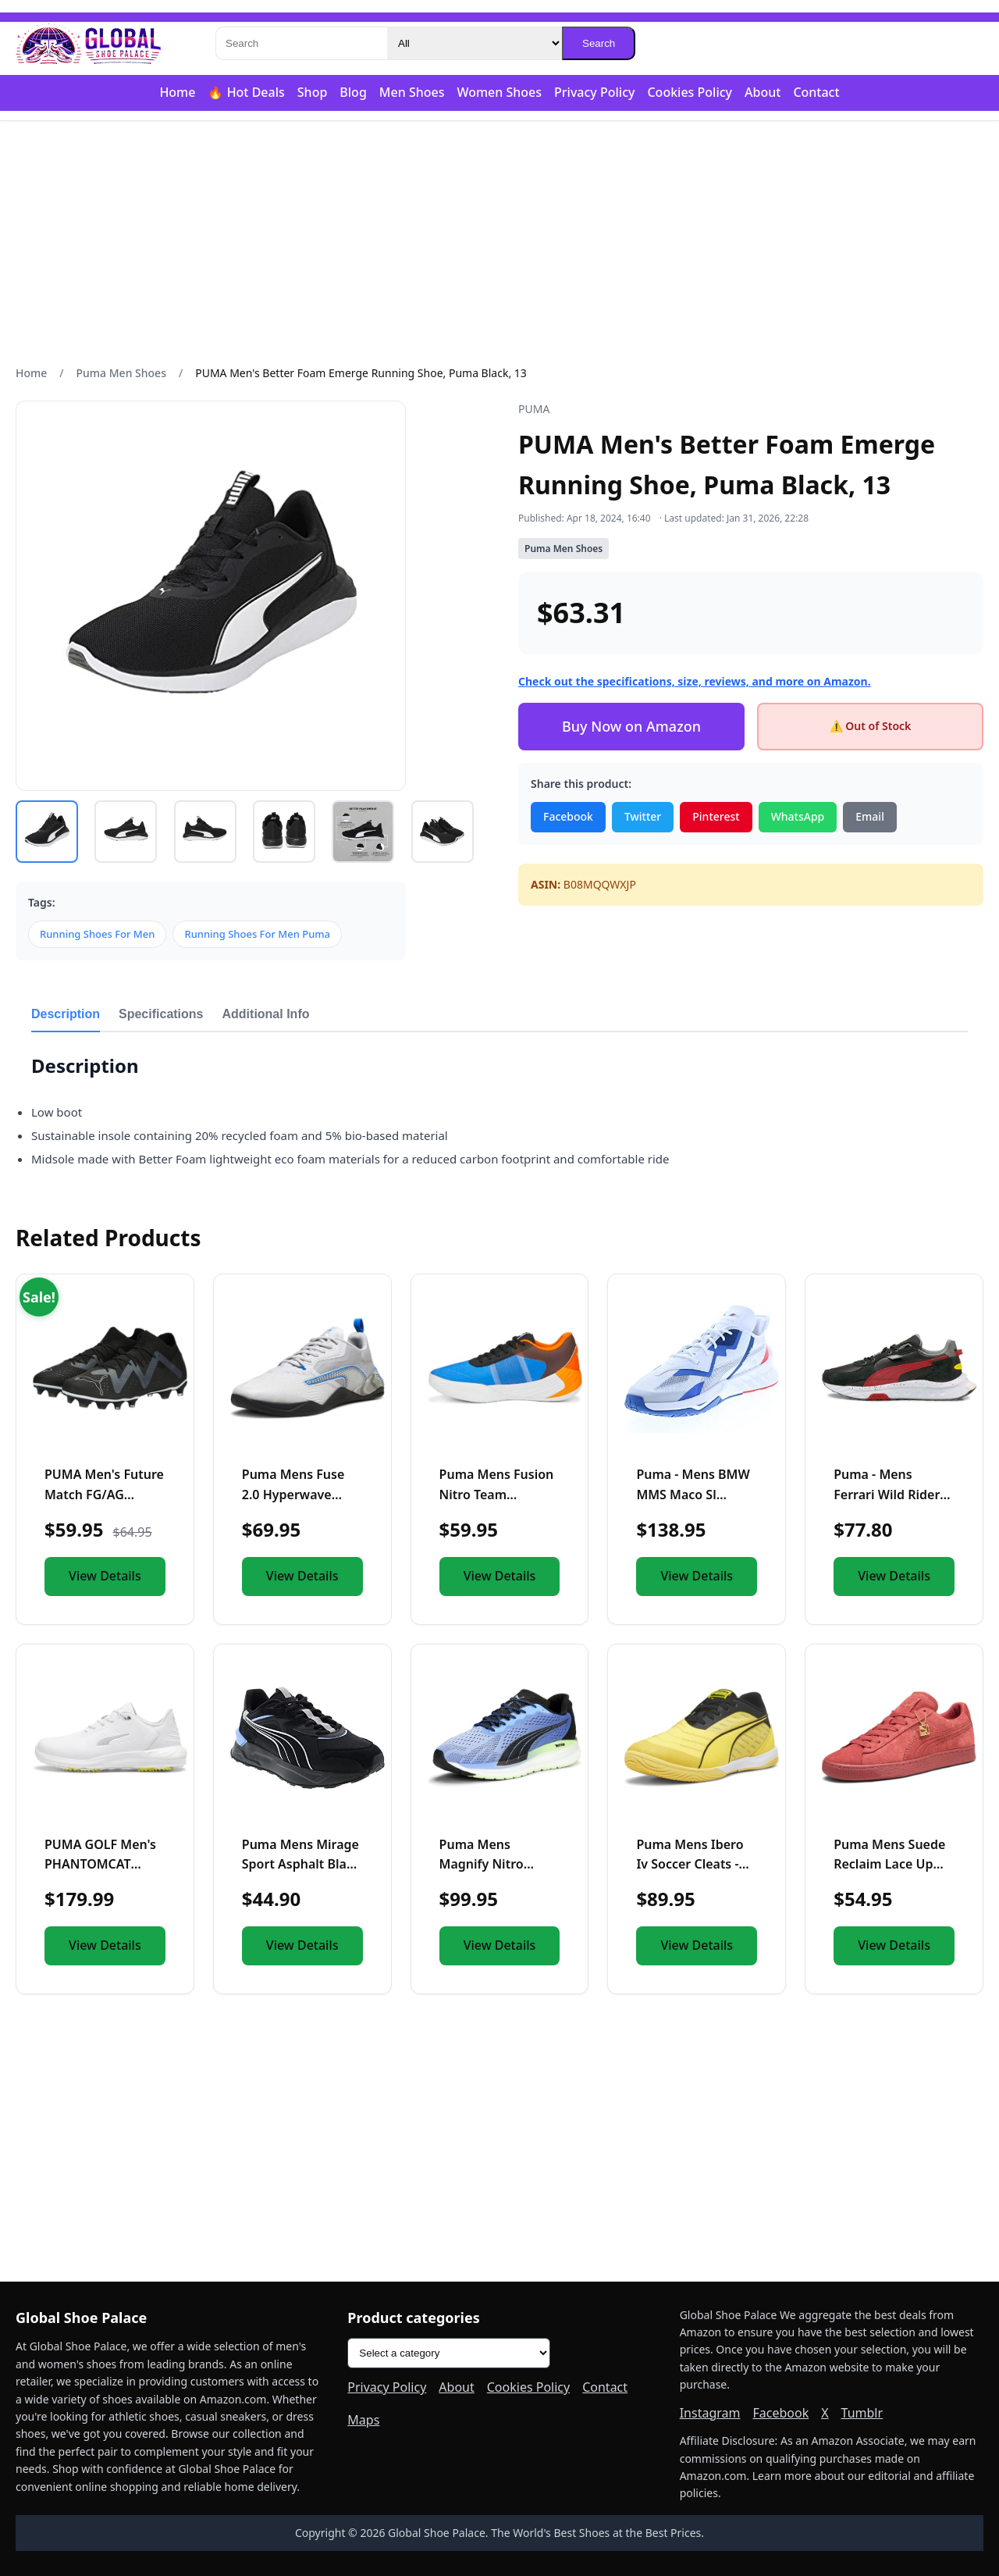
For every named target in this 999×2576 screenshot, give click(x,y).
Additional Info (266, 1014)
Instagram (710, 2412)
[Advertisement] (499, 243)
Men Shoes (412, 92)
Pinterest (715, 816)
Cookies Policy (689, 92)
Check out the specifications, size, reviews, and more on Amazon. (694, 681)
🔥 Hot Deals (246, 92)
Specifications (161, 1014)
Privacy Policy (594, 92)
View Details (105, 1575)
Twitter (642, 816)
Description (65, 1014)
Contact (816, 92)
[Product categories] (448, 2353)
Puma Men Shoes (121, 372)
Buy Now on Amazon (631, 726)
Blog (353, 92)
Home (177, 92)
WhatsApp (798, 816)
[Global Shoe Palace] (89, 44)
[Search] (301, 43)
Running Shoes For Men (97, 934)
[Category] (474, 43)
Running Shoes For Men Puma (257, 934)
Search (598, 43)
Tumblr (862, 2412)
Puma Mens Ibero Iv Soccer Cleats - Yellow (689, 1864)
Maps (363, 2419)
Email (869, 816)
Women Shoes (499, 92)
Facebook (568, 816)
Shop (312, 92)
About (762, 92)
